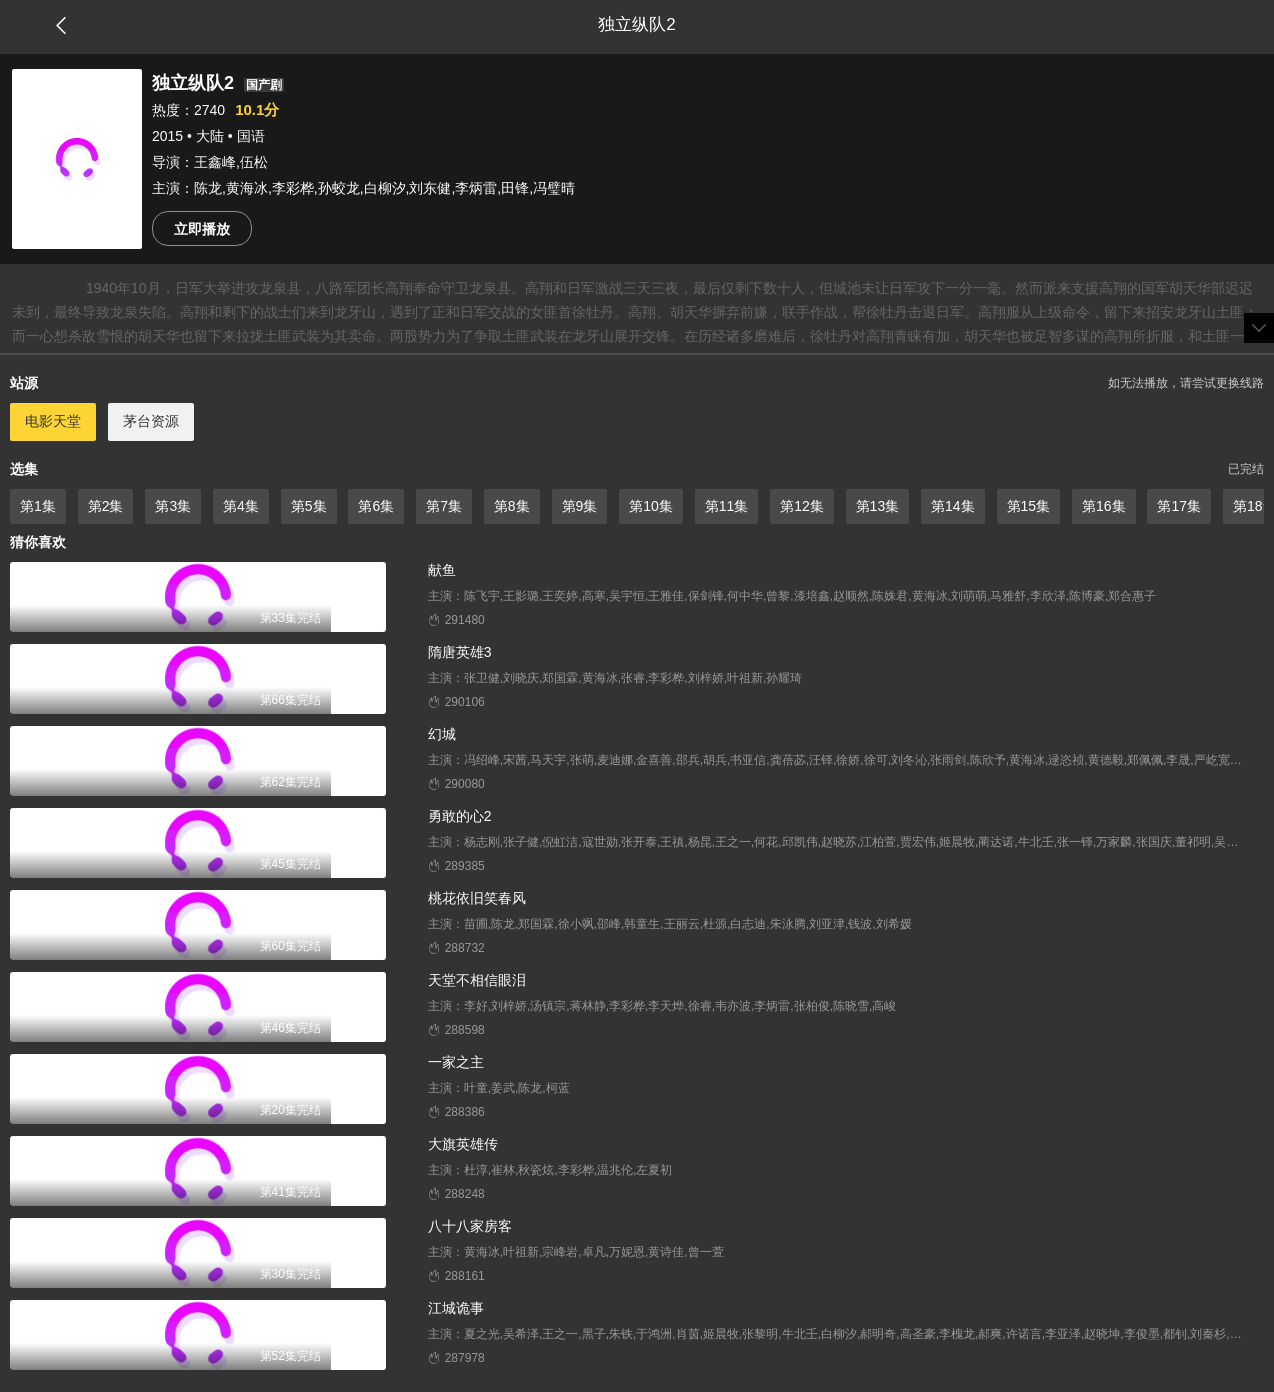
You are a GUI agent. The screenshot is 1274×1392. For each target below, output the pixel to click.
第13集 (878, 506)
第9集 (580, 506)
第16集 (1104, 506)
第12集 (802, 506)
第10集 (651, 506)
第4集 (241, 506)
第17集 (1179, 506)
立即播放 (202, 229)
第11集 (727, 506)
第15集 (1029, 506)
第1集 (38, 506)
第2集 (106, 506)
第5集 (309, 506)
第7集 (444, 506)
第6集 (376, 506)
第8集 (512, 506)
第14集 (953, 506)
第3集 (173, 506)
